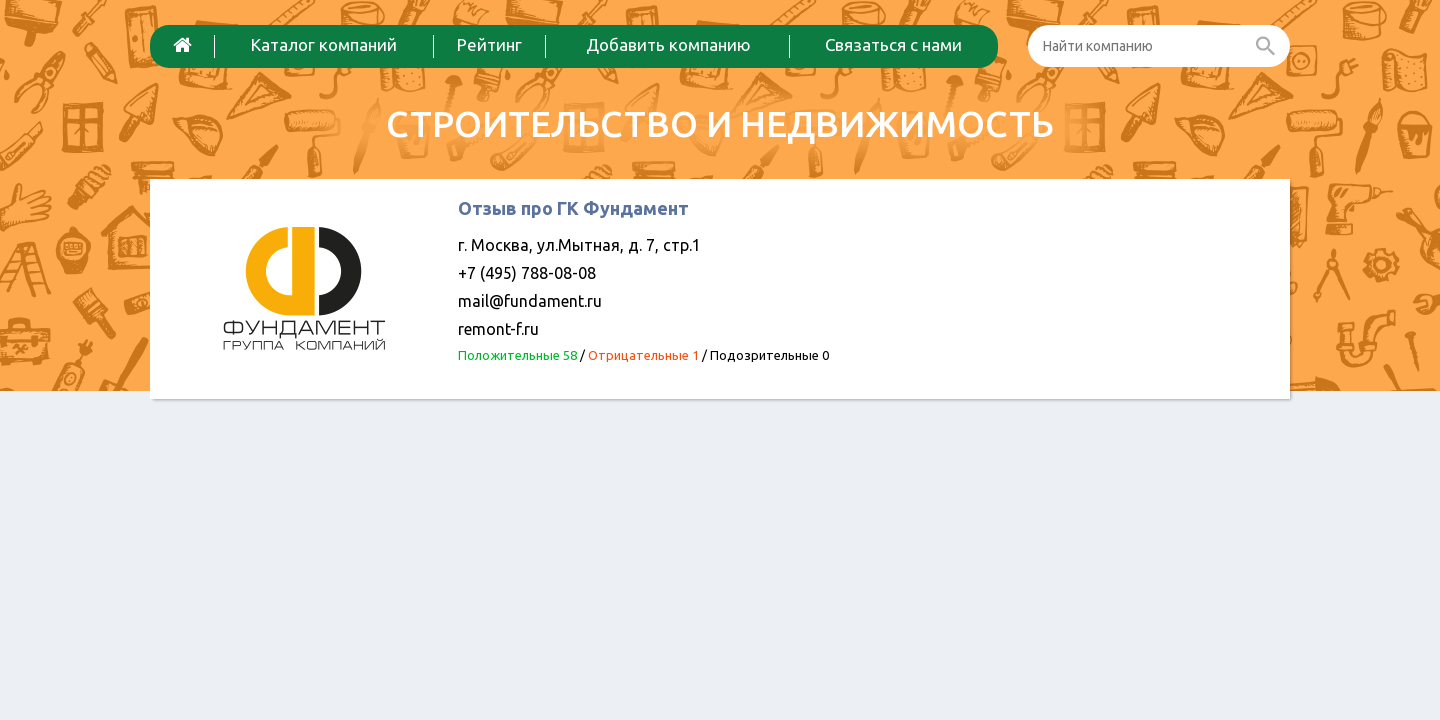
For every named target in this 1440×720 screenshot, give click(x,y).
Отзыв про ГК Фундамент (573, 208)
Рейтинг (489, 44)
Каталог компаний (324, 44)
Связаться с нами (893, 44)
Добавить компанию (668, 44)
